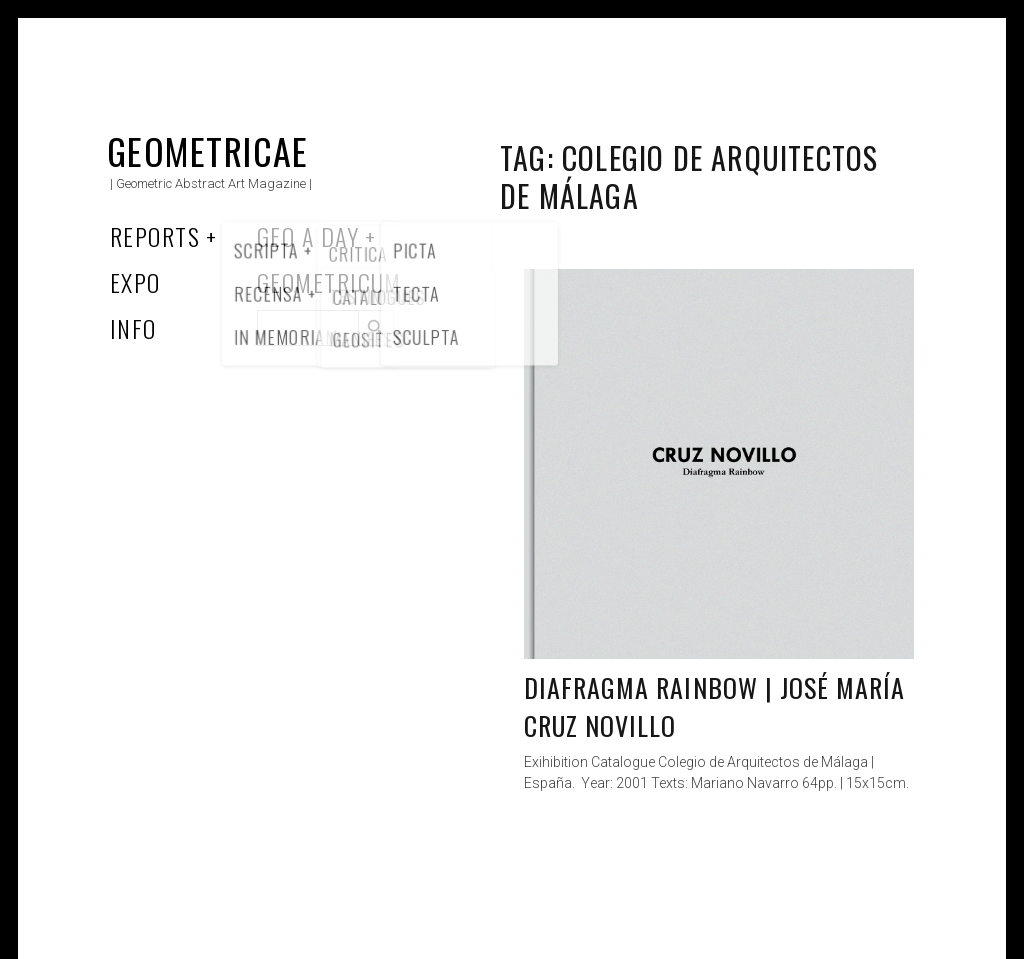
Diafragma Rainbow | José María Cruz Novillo (714, 706)
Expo (135, 282)
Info (133, 328)
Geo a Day (308, 236)
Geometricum (329, 282)
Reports (155, 236)
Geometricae (208, 150)
